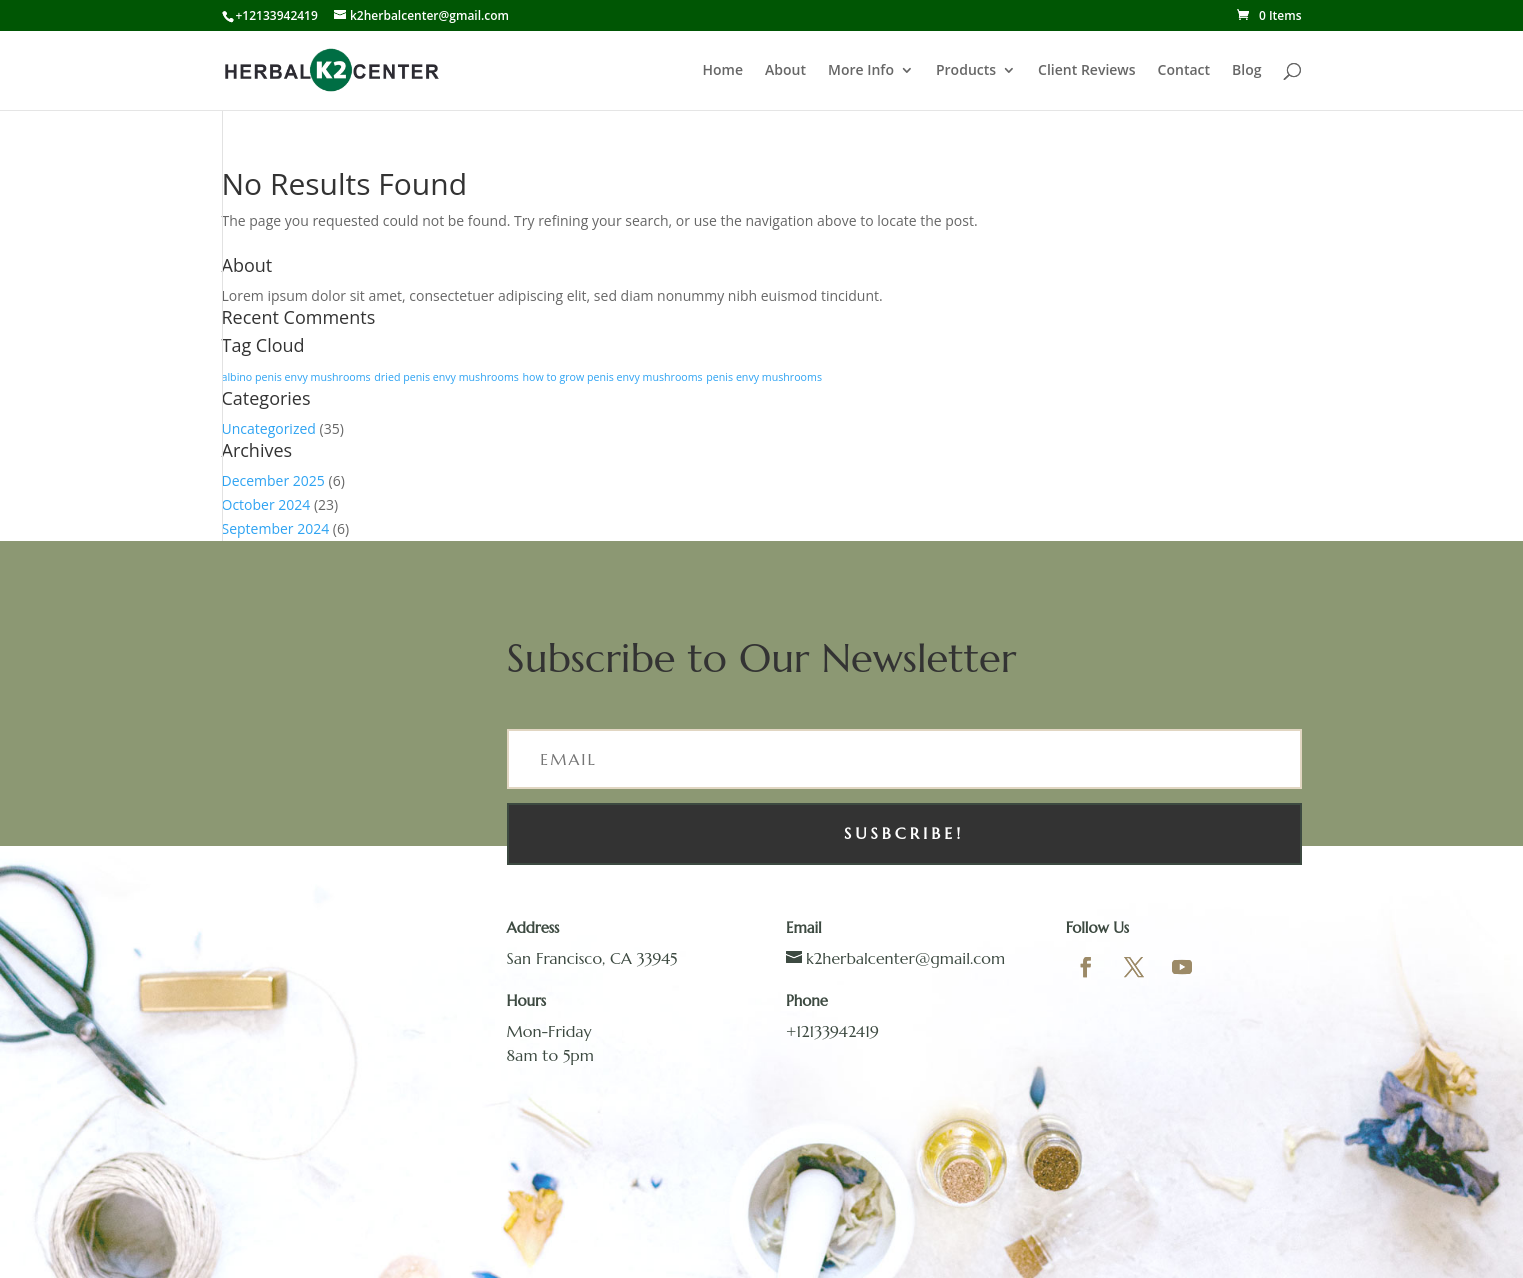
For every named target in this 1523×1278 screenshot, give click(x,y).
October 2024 (266, 504)
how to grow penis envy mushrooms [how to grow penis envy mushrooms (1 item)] (612, 377)
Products (966, 71)
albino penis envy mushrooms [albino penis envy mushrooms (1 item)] (296, 377)
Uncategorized (269, 428)
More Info (861, 71)
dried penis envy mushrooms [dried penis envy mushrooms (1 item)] (446, 377)
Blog (1246, 71)
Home (723, 71)
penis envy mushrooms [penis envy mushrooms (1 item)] (764, 377)
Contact (1184, 71)
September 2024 (276, 528)
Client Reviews (1087, 71)
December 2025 (273, 480)
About (785, 71)
